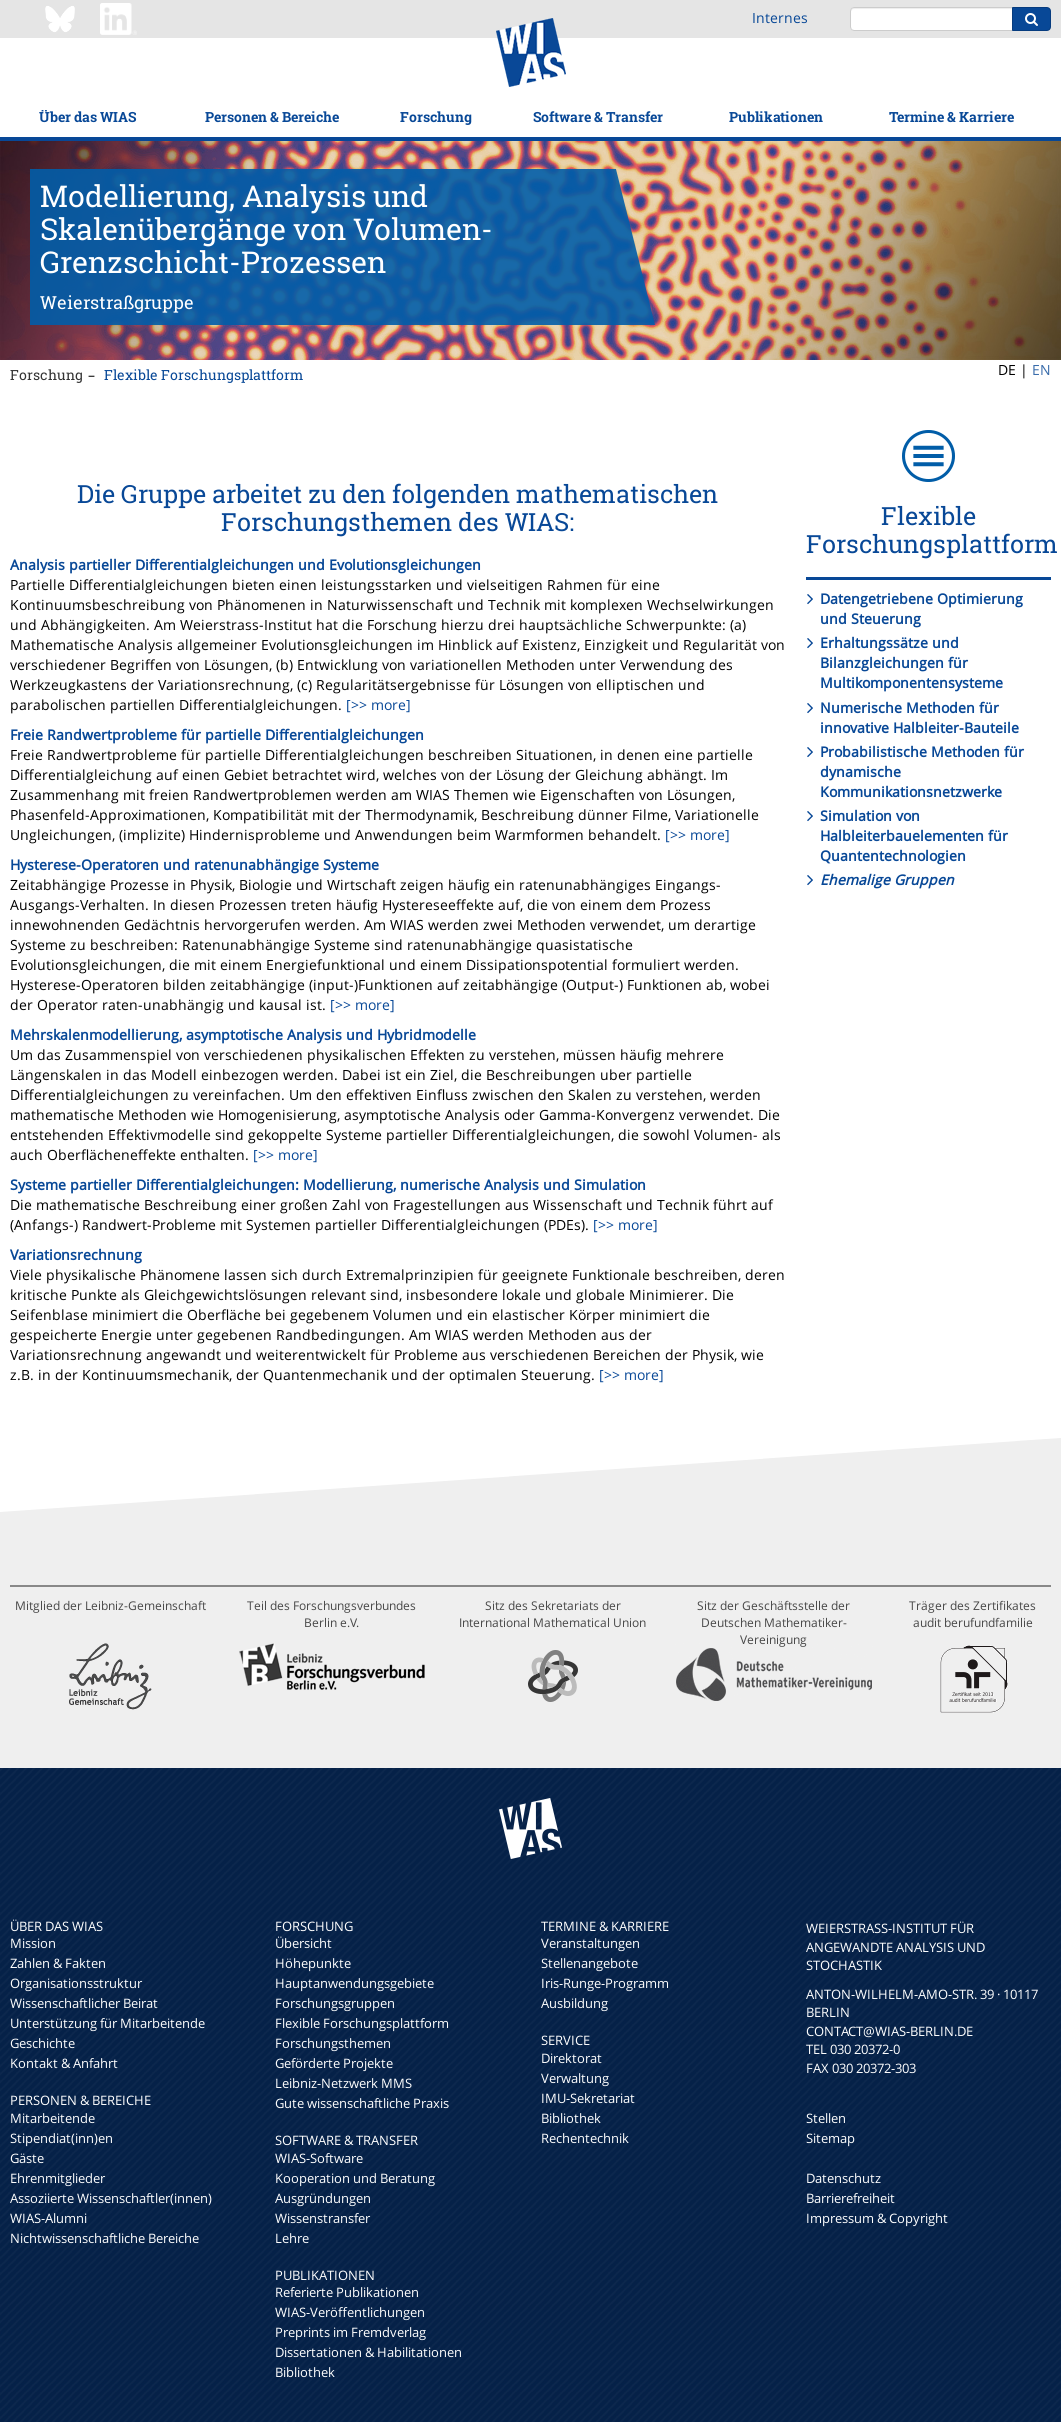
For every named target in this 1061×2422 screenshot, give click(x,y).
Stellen (826, 2118)
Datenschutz (843, 2178)
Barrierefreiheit (850, 2198)
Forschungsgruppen (335, 2003)
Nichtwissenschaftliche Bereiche (104, 2238)
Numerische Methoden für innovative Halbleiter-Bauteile (919, 717)
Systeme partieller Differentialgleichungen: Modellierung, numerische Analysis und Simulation (328, 1184)
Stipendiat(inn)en (61, 2138)
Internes (780, 17)
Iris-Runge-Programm (605, 1983)
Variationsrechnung (76, 1254)
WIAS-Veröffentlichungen (350, 2312)
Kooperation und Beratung (355, 2178)
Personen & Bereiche (272, 116)
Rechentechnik (585, 2138)
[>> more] (376, 704)
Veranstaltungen (590, 1943)
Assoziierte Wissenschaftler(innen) (111, 2198)
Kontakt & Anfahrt (64, 2063)
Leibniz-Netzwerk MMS (343, 2083)
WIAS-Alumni (48, 2218)
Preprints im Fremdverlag (350, 2332)
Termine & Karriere (951, 116)
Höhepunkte (313, 1963)
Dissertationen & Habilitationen (368, 2352)
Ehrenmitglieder (57, 2178)
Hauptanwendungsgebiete (354, 1983)
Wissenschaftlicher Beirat (84, 2003)
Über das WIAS (87, 116)
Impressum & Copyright (877, 2218)
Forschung (436, 116)
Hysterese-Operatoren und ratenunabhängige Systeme (194, 864)
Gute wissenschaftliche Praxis (362, 2103)
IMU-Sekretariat (588, 2098)
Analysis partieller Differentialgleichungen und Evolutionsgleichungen (245, 564)
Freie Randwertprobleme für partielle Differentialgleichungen (217, 734)
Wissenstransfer (322, 2218)
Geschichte (42, 2043)
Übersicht (303, 1943)
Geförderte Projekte (334, 2063)
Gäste (27, 2158)
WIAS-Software (319, 2158)
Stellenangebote (589, 1963)
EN (1041, 369)
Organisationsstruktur (76, 1983)
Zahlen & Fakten (58, 1963)
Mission (33, 1943)
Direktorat (571, 2058)
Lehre (292, 2238)
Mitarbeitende (52, 2118)
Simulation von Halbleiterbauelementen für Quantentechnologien (914, 835)
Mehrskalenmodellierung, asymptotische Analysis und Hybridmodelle (243, 1034)
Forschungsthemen (333, 2043)
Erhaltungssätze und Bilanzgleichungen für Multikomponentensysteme (911, 662)
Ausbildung (574, 2003)
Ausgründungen (323, 2198)
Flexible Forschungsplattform (203, 374)
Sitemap (830, 2138)
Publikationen (776, 116)
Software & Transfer (598, 116)
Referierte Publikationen (347, 2292)
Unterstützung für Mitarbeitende (107, 2023)
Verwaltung (575, 2078)
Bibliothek (305, 2372)
